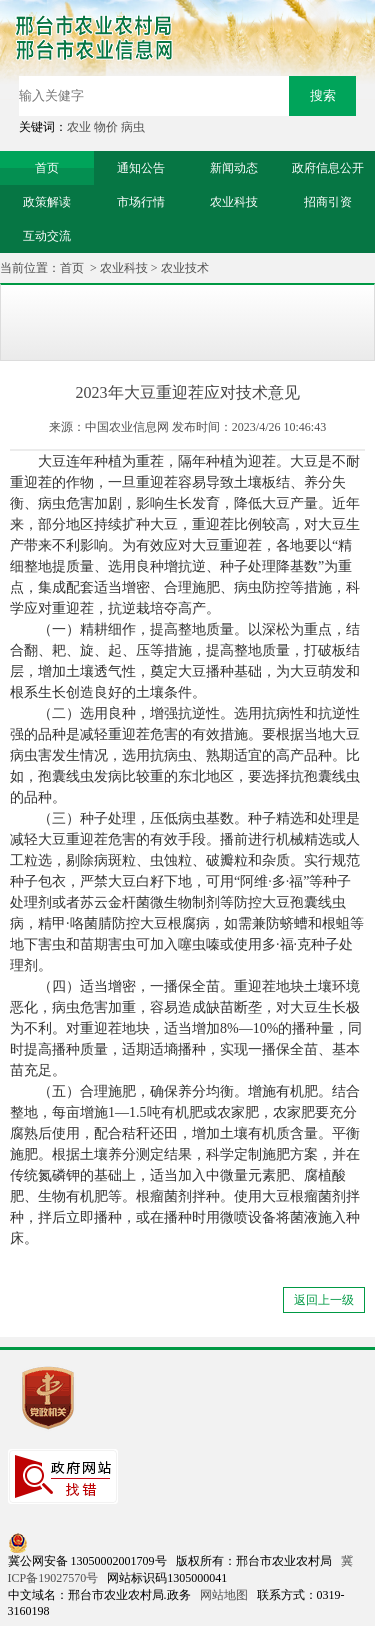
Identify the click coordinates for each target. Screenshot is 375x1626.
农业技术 (185, 268)
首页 (72, 268)
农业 (79, 127)
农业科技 (124, 268)
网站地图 (224, 1595)
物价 (106, 127)
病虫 (133, 127)
